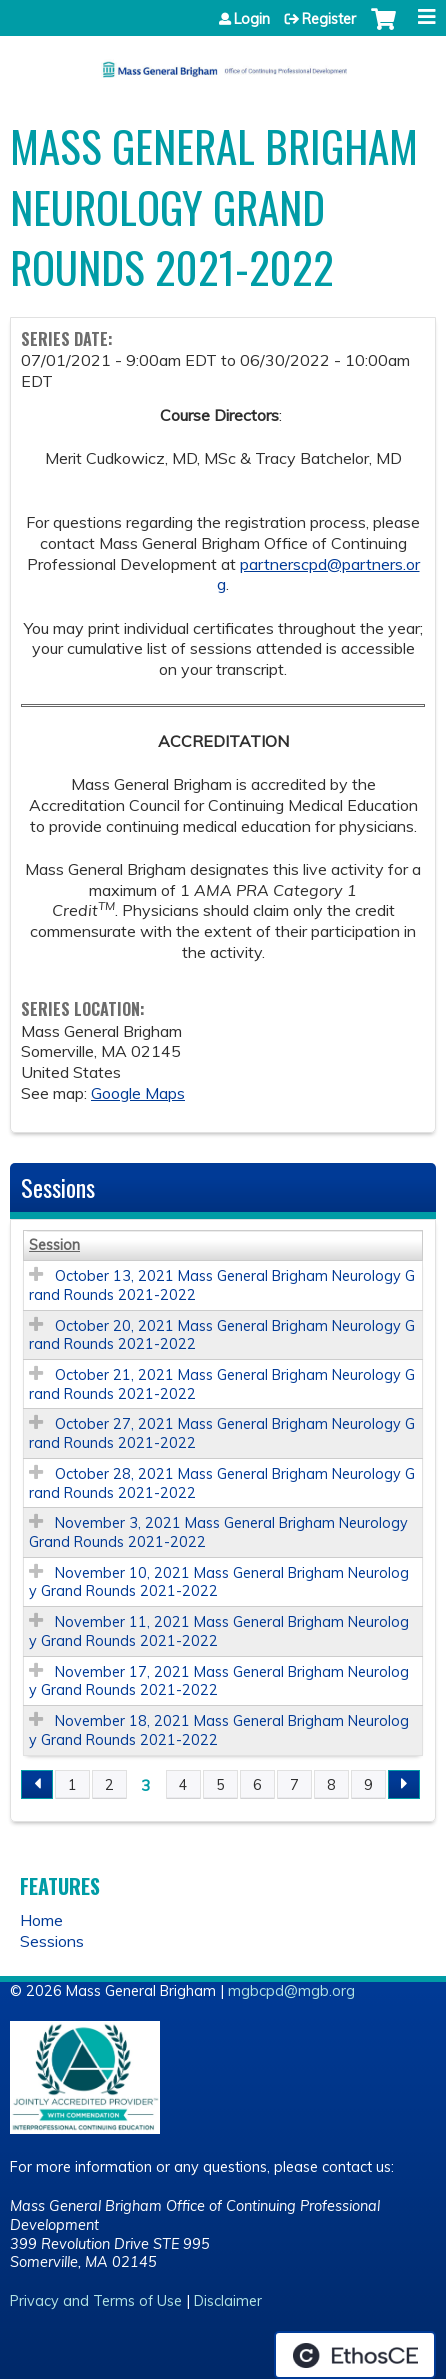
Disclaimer (228, 2301)
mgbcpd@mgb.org (291, 1991)
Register (329, 19)
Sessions (52, 1941)
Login (252, 19)
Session (54, 1245)
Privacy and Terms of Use (96, 2301)
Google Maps (138, 1093)
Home (41, 1920)
